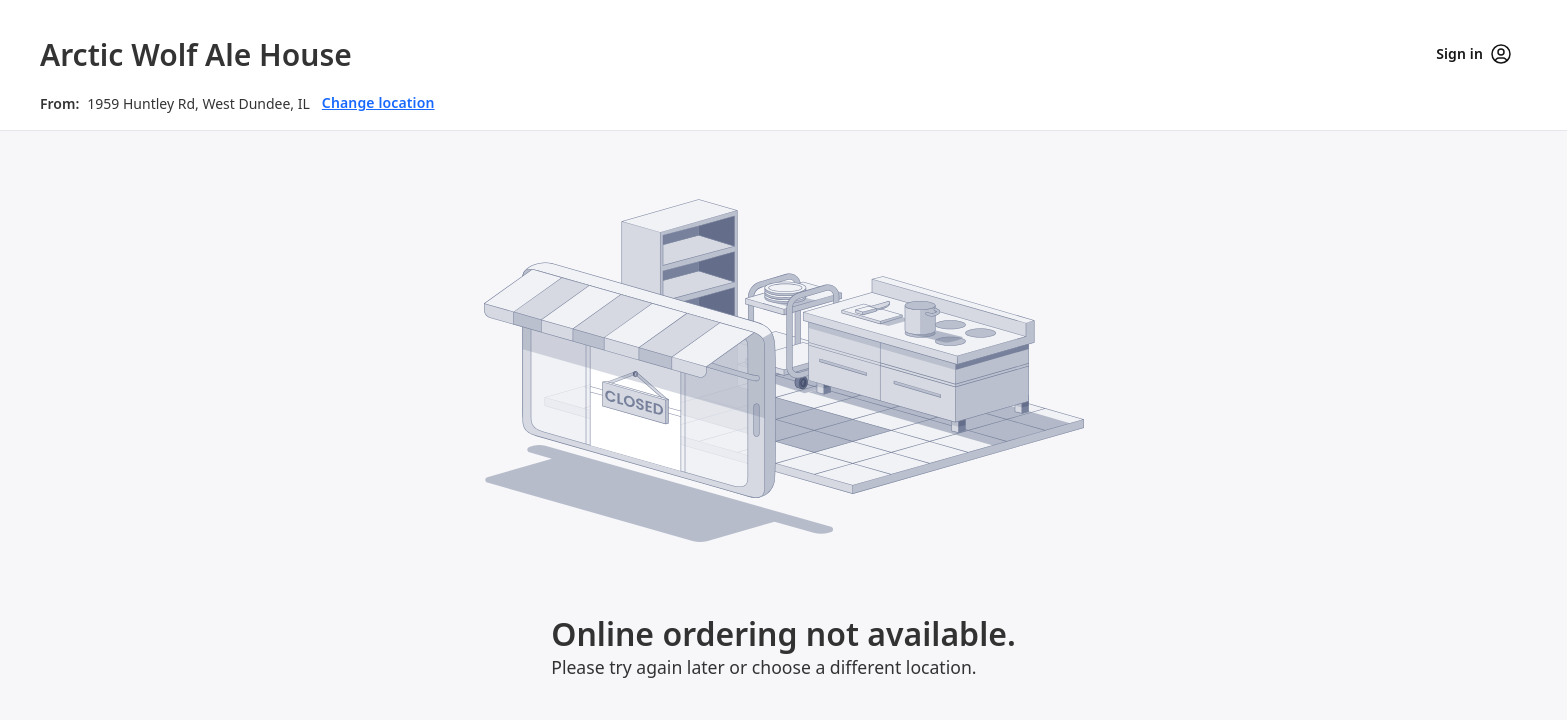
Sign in (1473, 54)
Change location (378, 102)
